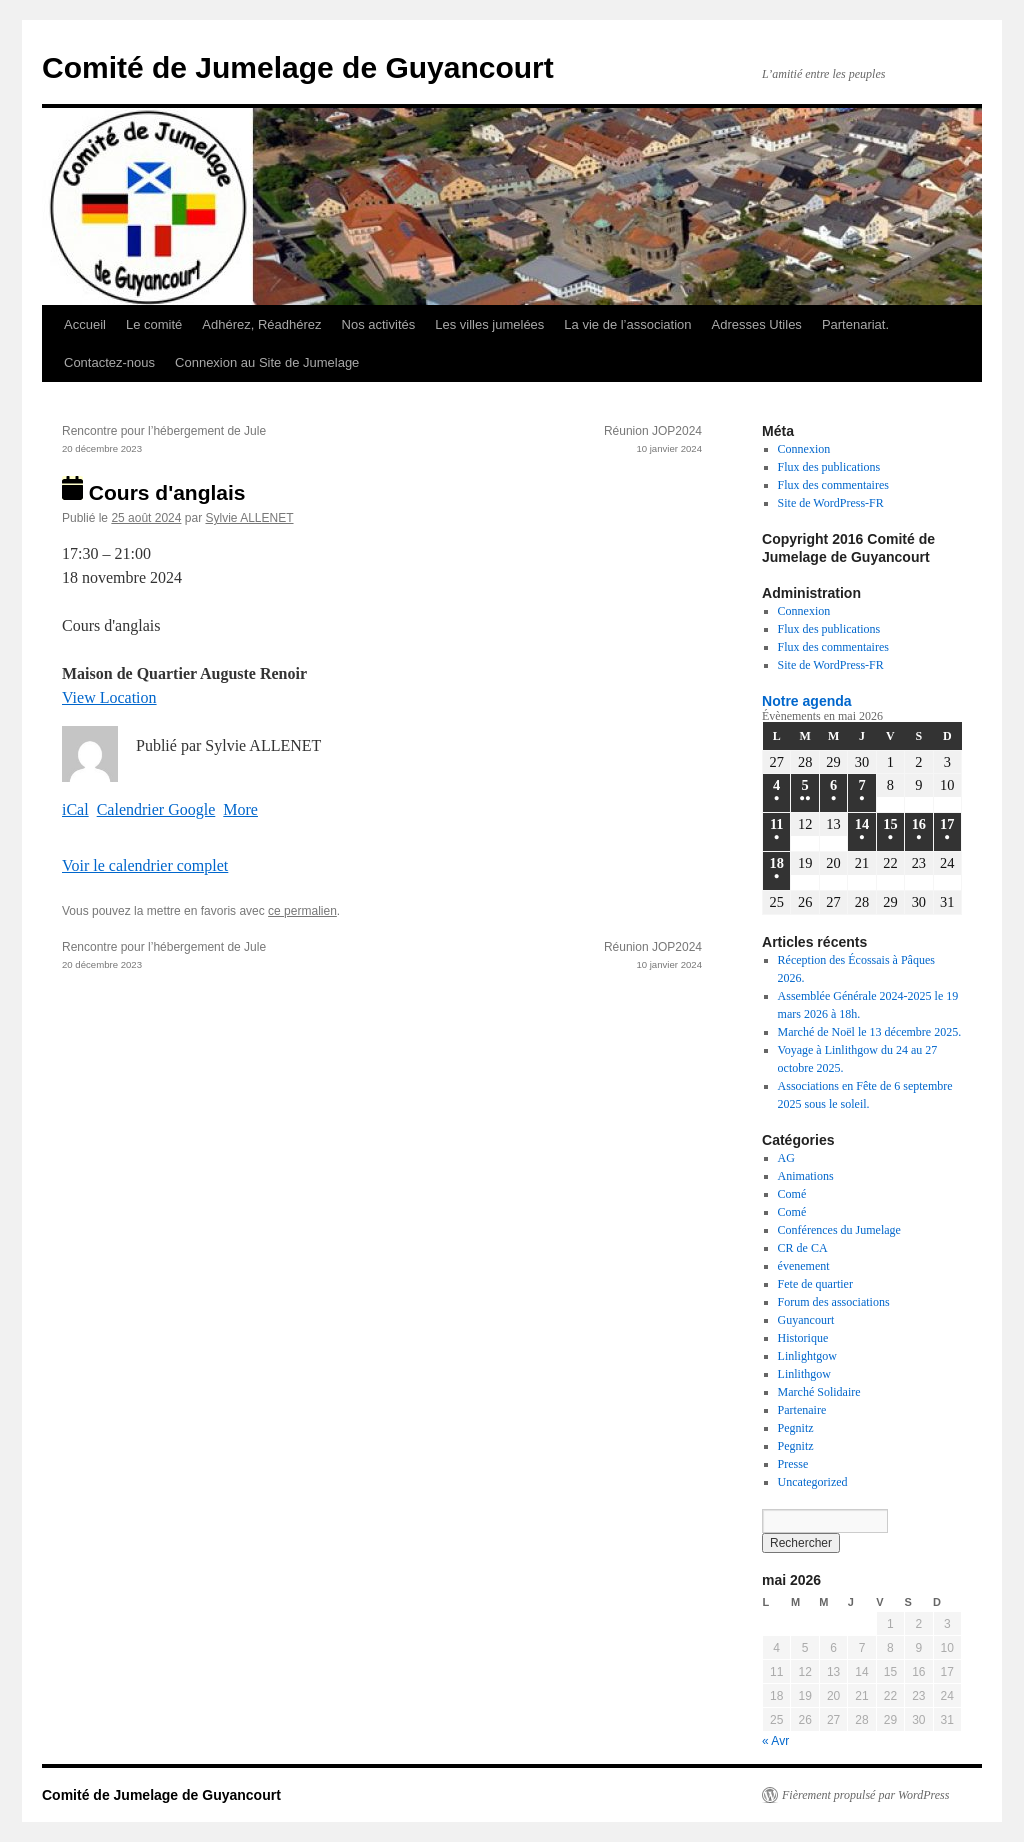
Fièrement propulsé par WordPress (865, 1795)
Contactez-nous (109, 362)
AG (786, 1158)
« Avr (775, 1741)
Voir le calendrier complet (145, 865)
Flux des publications (829, 467)
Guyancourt (806, 1320)
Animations (806, 1176)
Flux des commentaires (833, 485)
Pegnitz (796, 1428)
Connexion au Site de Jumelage (267, 362)
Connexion (804, 449)
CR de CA (803, 1248)
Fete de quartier (815, 1284)
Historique (803, 1338)
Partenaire (802, 1410)
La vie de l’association (627, 324)
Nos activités (379, 324)
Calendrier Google (156, 809)
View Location (109, 697)
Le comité (154, 324)
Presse (793, 1464)
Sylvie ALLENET (249, 518)
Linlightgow (807, 1356)
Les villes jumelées (489, 324)
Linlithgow (804, 1374)
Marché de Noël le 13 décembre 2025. (870, 1032)
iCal (75, 809)
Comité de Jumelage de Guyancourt (298, 67)
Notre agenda (807, 701)
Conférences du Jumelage (839, 1230)
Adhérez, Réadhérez (261, 324)
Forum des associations (834, 1302)
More (240, 809)
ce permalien (302, 911)
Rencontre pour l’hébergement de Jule (222, 441)
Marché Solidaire (819, 1392)
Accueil (85, 324)
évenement (804, 1266)
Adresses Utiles (757, 324)
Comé (792, 1194)
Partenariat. (855, 324)
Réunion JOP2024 (542, 441)
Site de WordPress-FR (831, 503)
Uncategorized (813, 1482)
